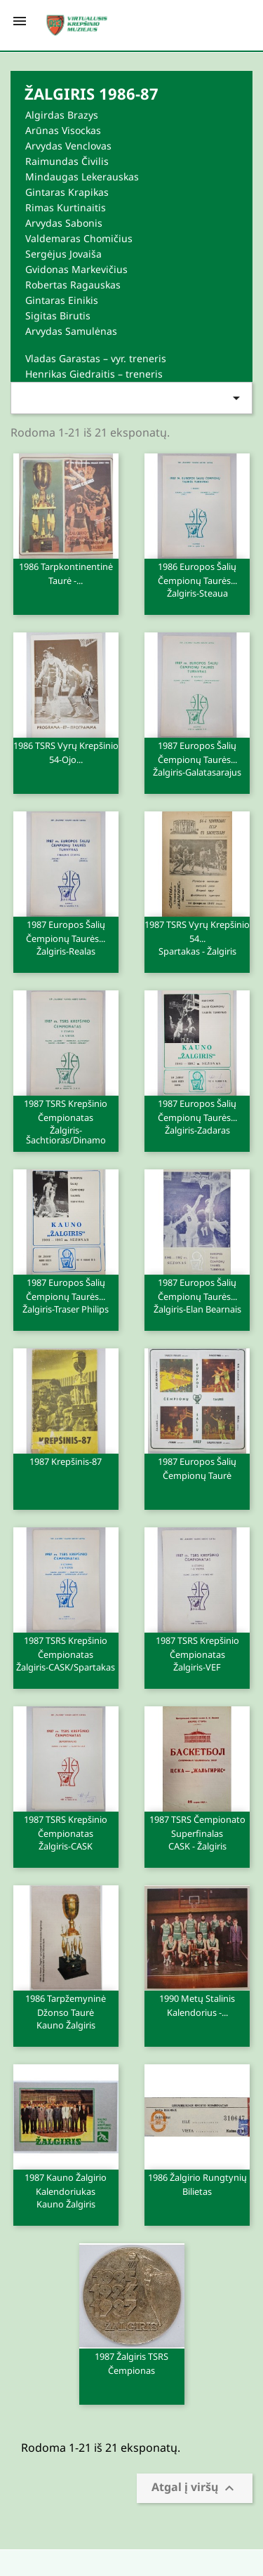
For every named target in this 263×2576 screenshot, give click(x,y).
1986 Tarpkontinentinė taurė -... (66, 579)
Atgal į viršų (194, 2488)
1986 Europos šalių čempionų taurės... (197, 579)
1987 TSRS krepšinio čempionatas (66, 1121)
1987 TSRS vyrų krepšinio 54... (197, 937)
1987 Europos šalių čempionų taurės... (197, 758)
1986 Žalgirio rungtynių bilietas (197, 2190)
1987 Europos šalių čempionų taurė (197, 1474)
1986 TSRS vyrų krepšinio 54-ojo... (66, 758)
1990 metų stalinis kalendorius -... (197, 2005)
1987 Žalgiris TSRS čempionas (131, 2363)
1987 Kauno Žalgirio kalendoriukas (66, 2190)
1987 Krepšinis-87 (65, 1461)
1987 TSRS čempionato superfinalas (197, 1832)
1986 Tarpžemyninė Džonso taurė (66, 2011)
